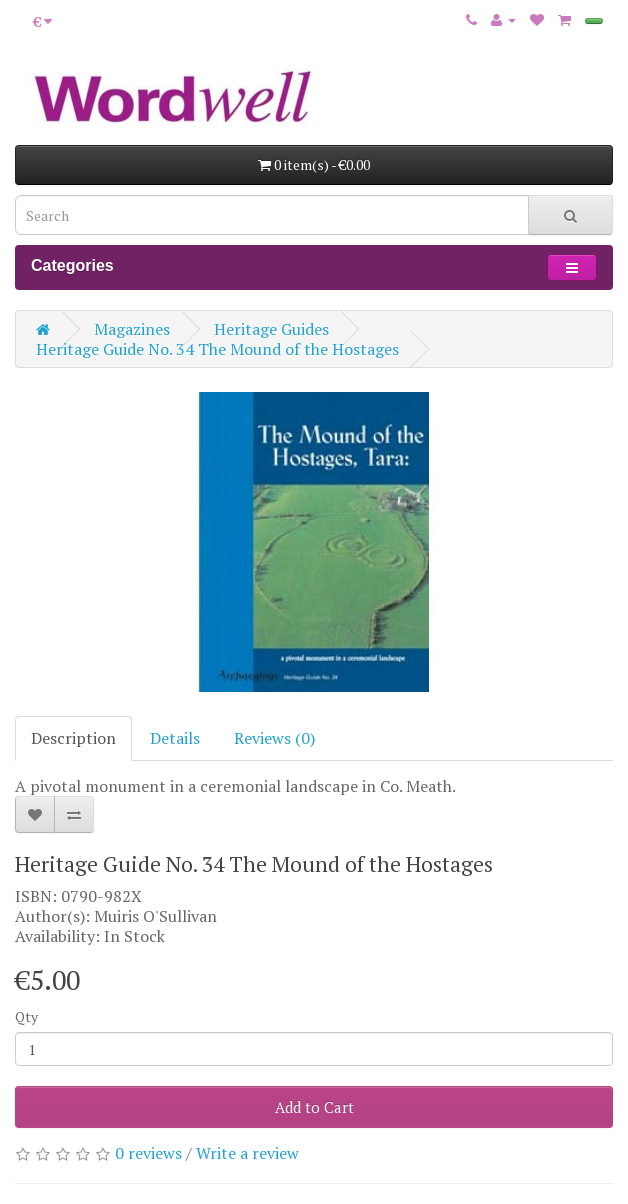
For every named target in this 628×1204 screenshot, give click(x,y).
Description (73, 738)
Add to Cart (314, 1107)
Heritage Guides (271, 329)
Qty (26, 1016)
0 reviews (148, 1153)
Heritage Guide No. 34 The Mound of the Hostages (217, 349)
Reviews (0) (274, 738)
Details (175, 738)
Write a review (247, 1153)
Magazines (132, 329)
